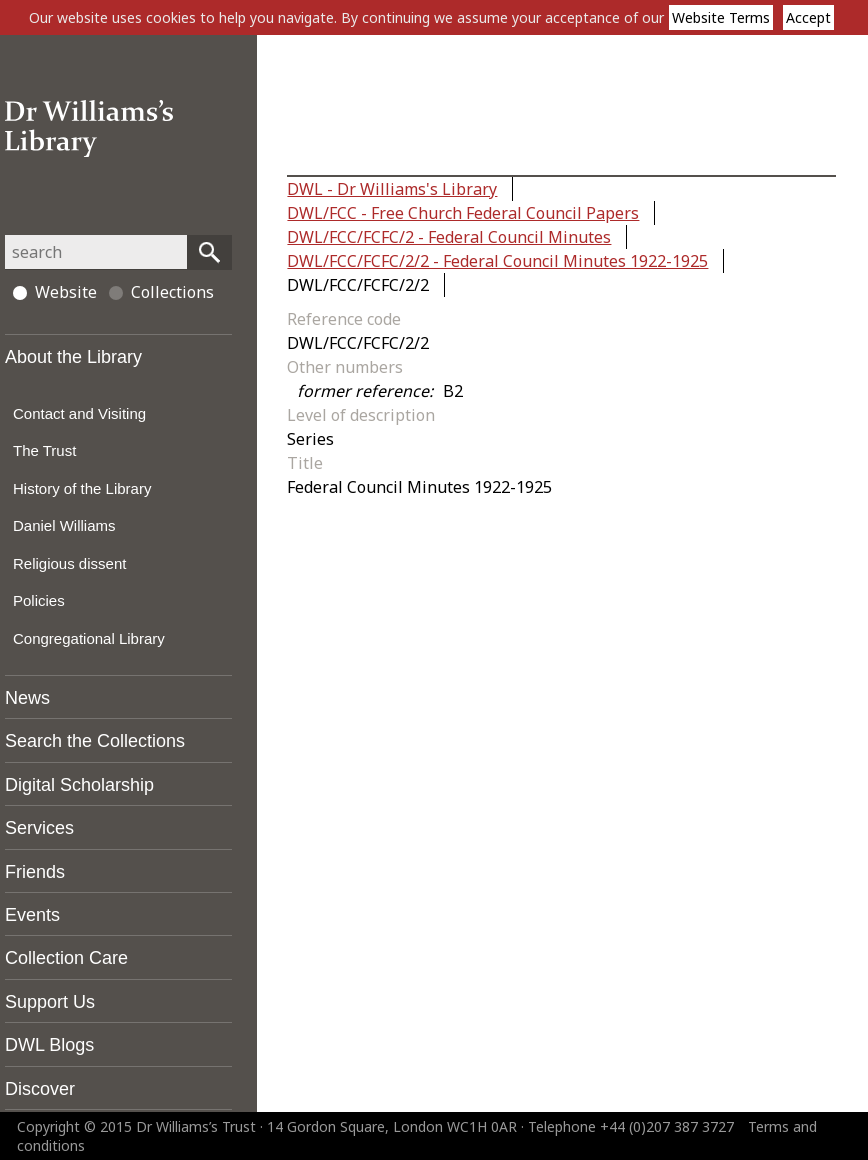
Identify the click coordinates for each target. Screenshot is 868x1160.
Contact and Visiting (79, 413)
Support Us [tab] (50, 1002)
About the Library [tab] (73, 357)
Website (55, 292)
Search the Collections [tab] (95, 741)
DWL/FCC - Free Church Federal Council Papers (463, 213)
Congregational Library (89, 638)
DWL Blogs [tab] (49, 1045)
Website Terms (721, 17)
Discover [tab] (40, 1089)
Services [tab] (39, 828)
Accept (808, 17)
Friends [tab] (35, 872)
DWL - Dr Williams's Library (392, 189)
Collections (161, 292)
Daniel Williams (64, 525)
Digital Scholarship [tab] (79, 785)
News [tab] (27, 698)
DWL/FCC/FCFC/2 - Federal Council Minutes (449, 237)
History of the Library (82, 488)
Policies (39, 600)
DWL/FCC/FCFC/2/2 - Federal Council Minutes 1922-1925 (497, 261)
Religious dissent (69, 563)
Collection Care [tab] (66, 958)
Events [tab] (32, 915)
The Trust (44, 450)
